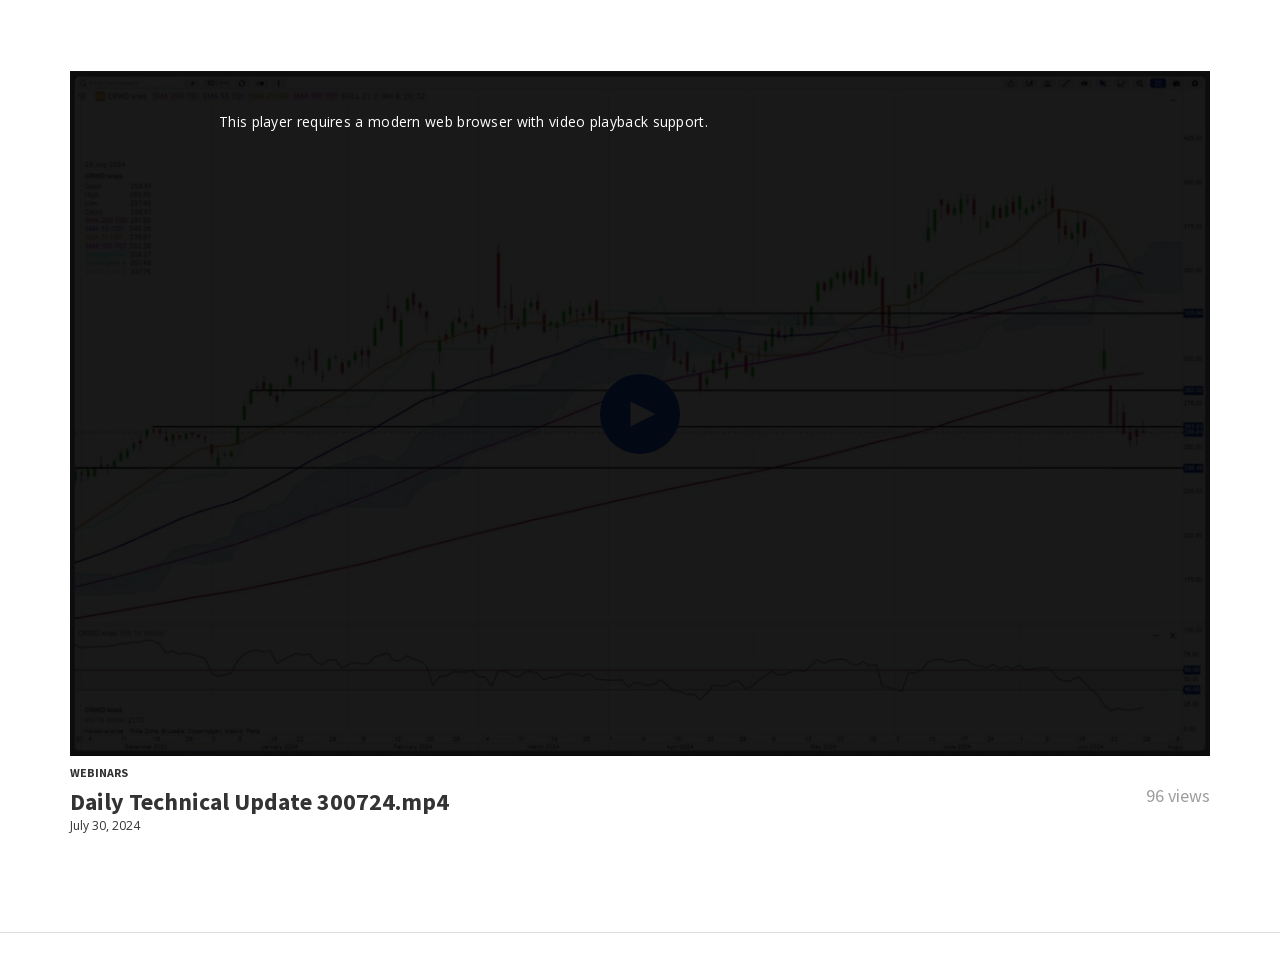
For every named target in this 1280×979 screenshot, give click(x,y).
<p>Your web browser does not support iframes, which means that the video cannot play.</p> (640, 413)
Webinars (99, 772)
